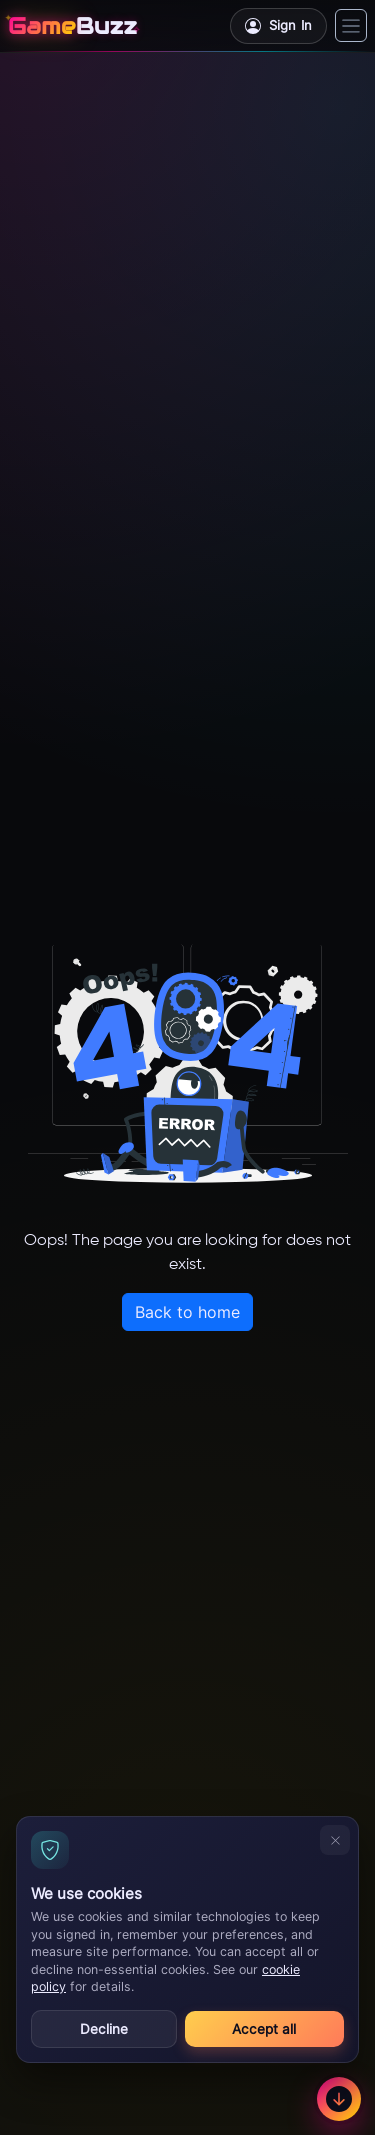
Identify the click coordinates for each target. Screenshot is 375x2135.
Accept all (264, 2029)
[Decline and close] (335, 1840)
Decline (104, 2029)
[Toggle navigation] (351, 25)
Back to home (187, 1312)
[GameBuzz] (72, 26)
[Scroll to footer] (339, 2099)
